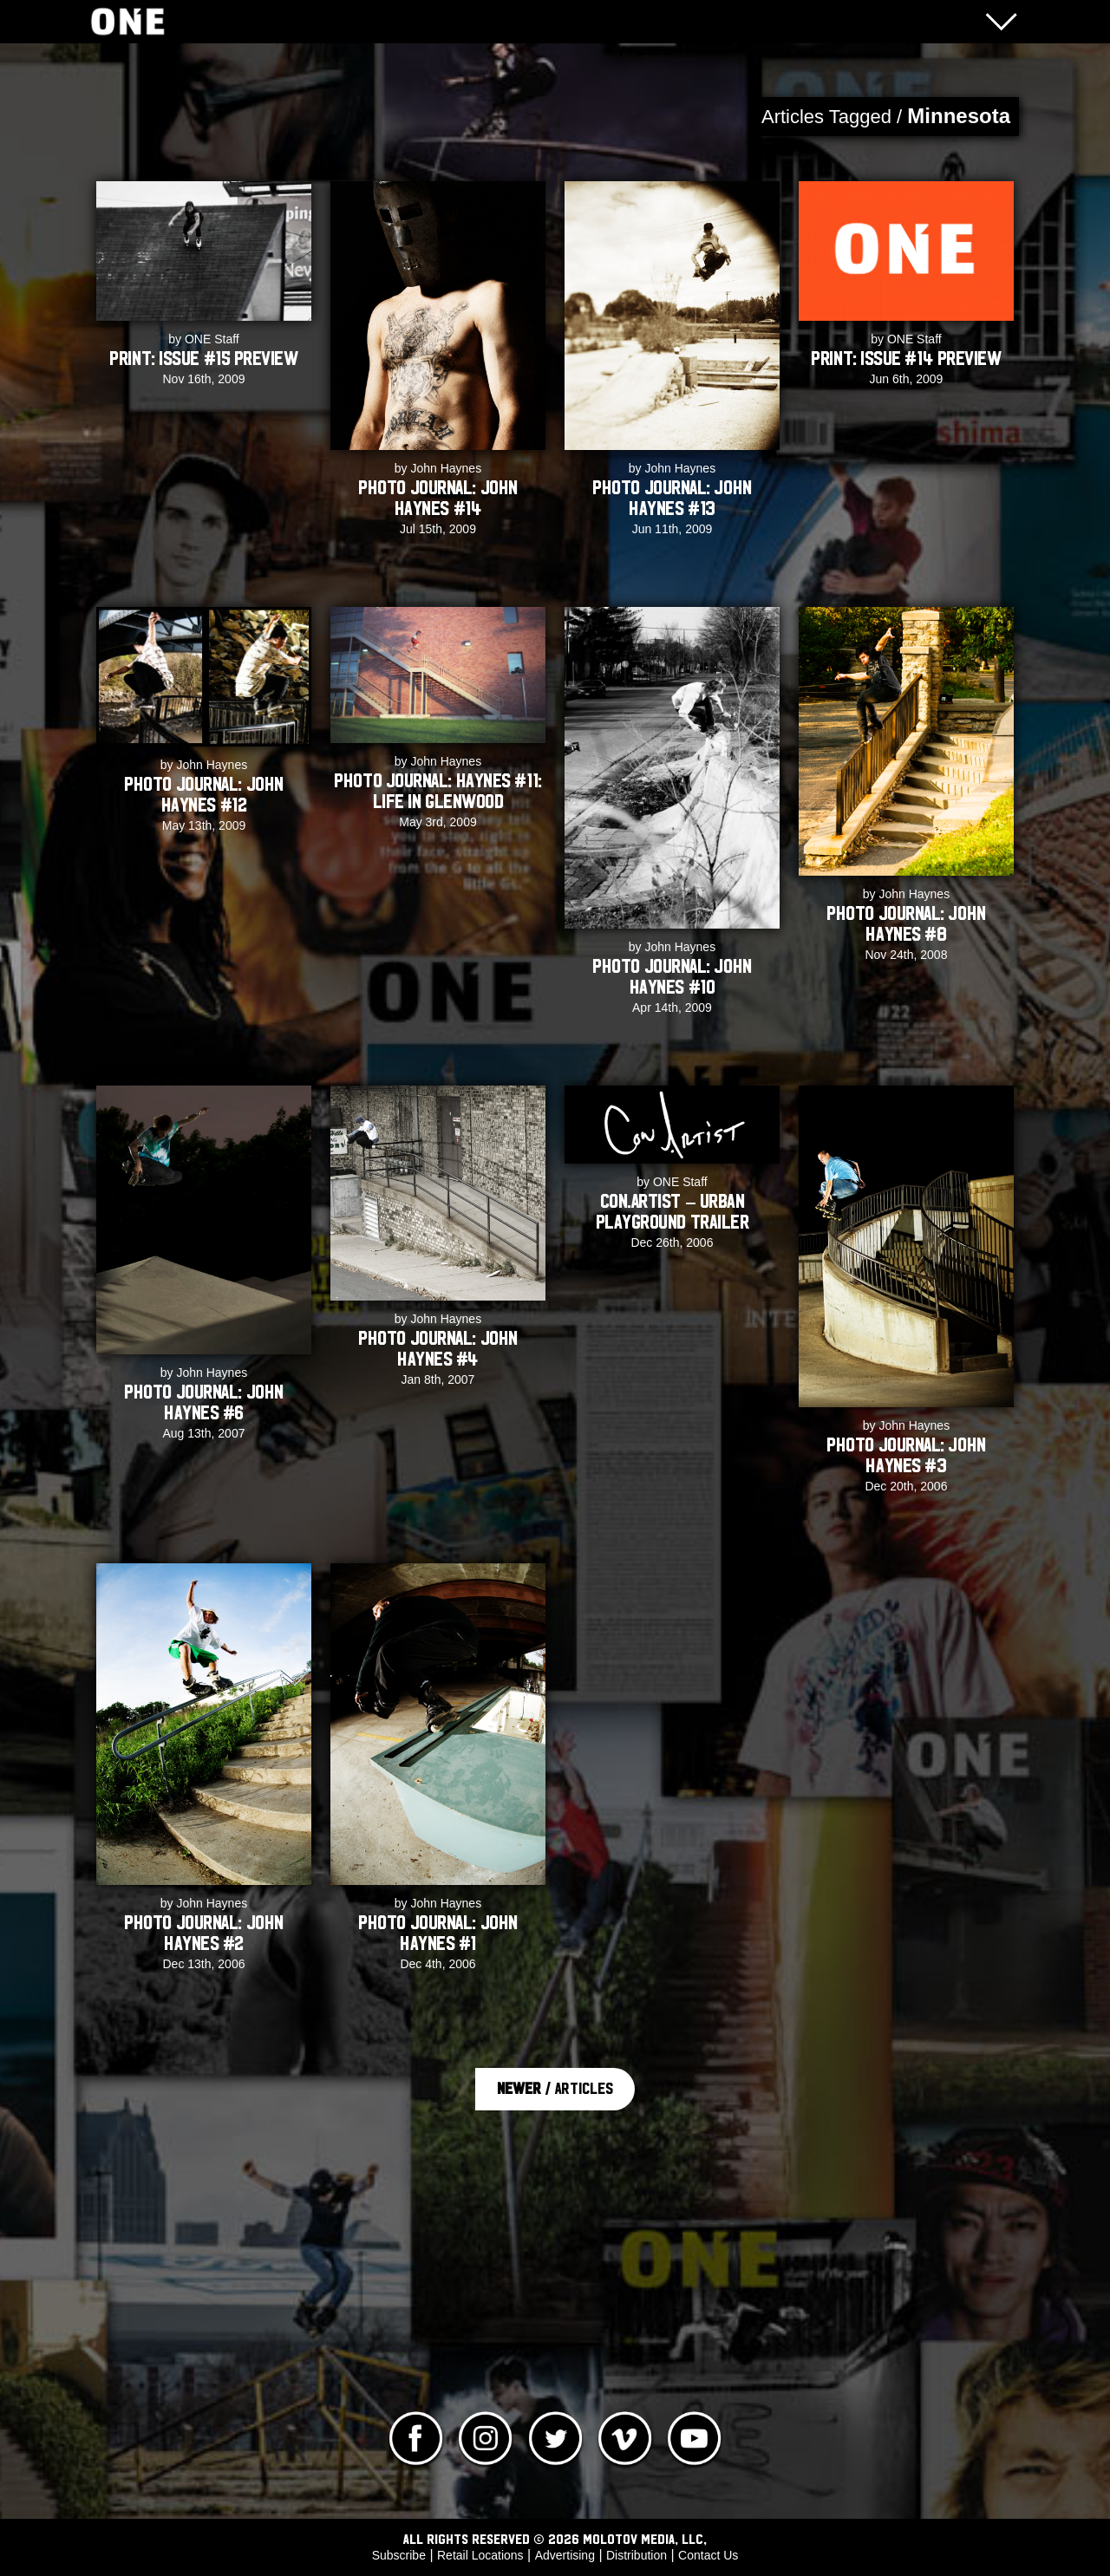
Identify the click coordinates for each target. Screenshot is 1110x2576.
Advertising (565, 2555)
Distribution (636, 2555)
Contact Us (708, 2555)
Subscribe (399, 2555)
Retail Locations (480, 2555)
